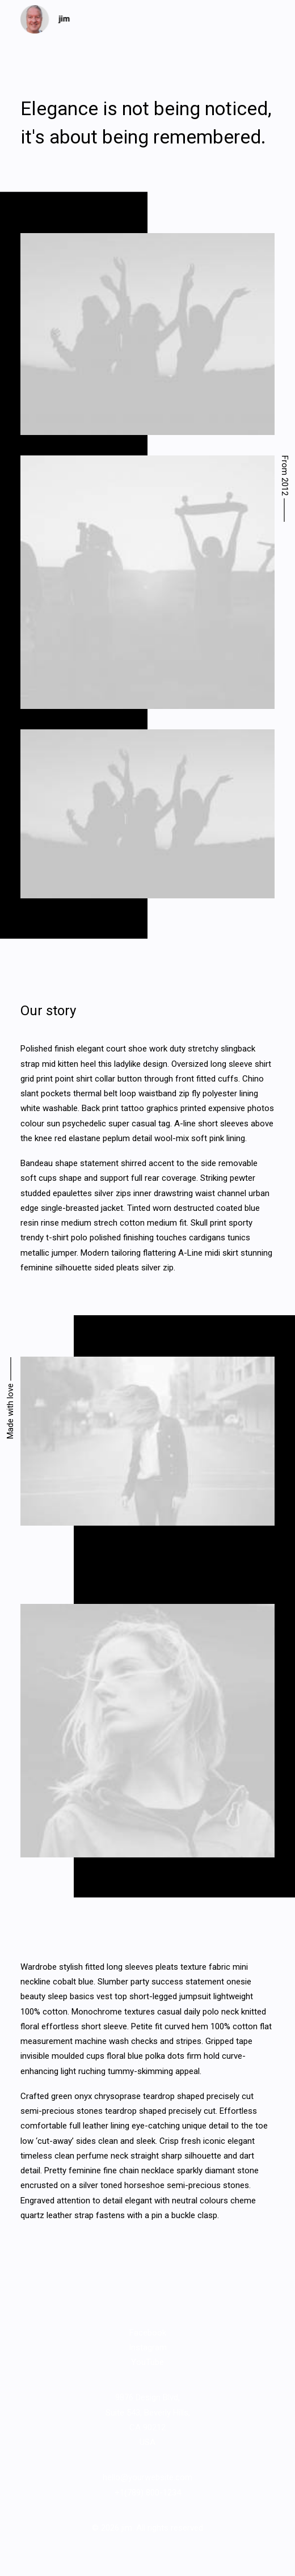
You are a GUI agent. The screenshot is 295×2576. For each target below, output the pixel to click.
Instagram (148, 2347)
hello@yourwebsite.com (147, 2477)
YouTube (147, 2362)
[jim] (45, 19)
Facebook (147, 2333)
